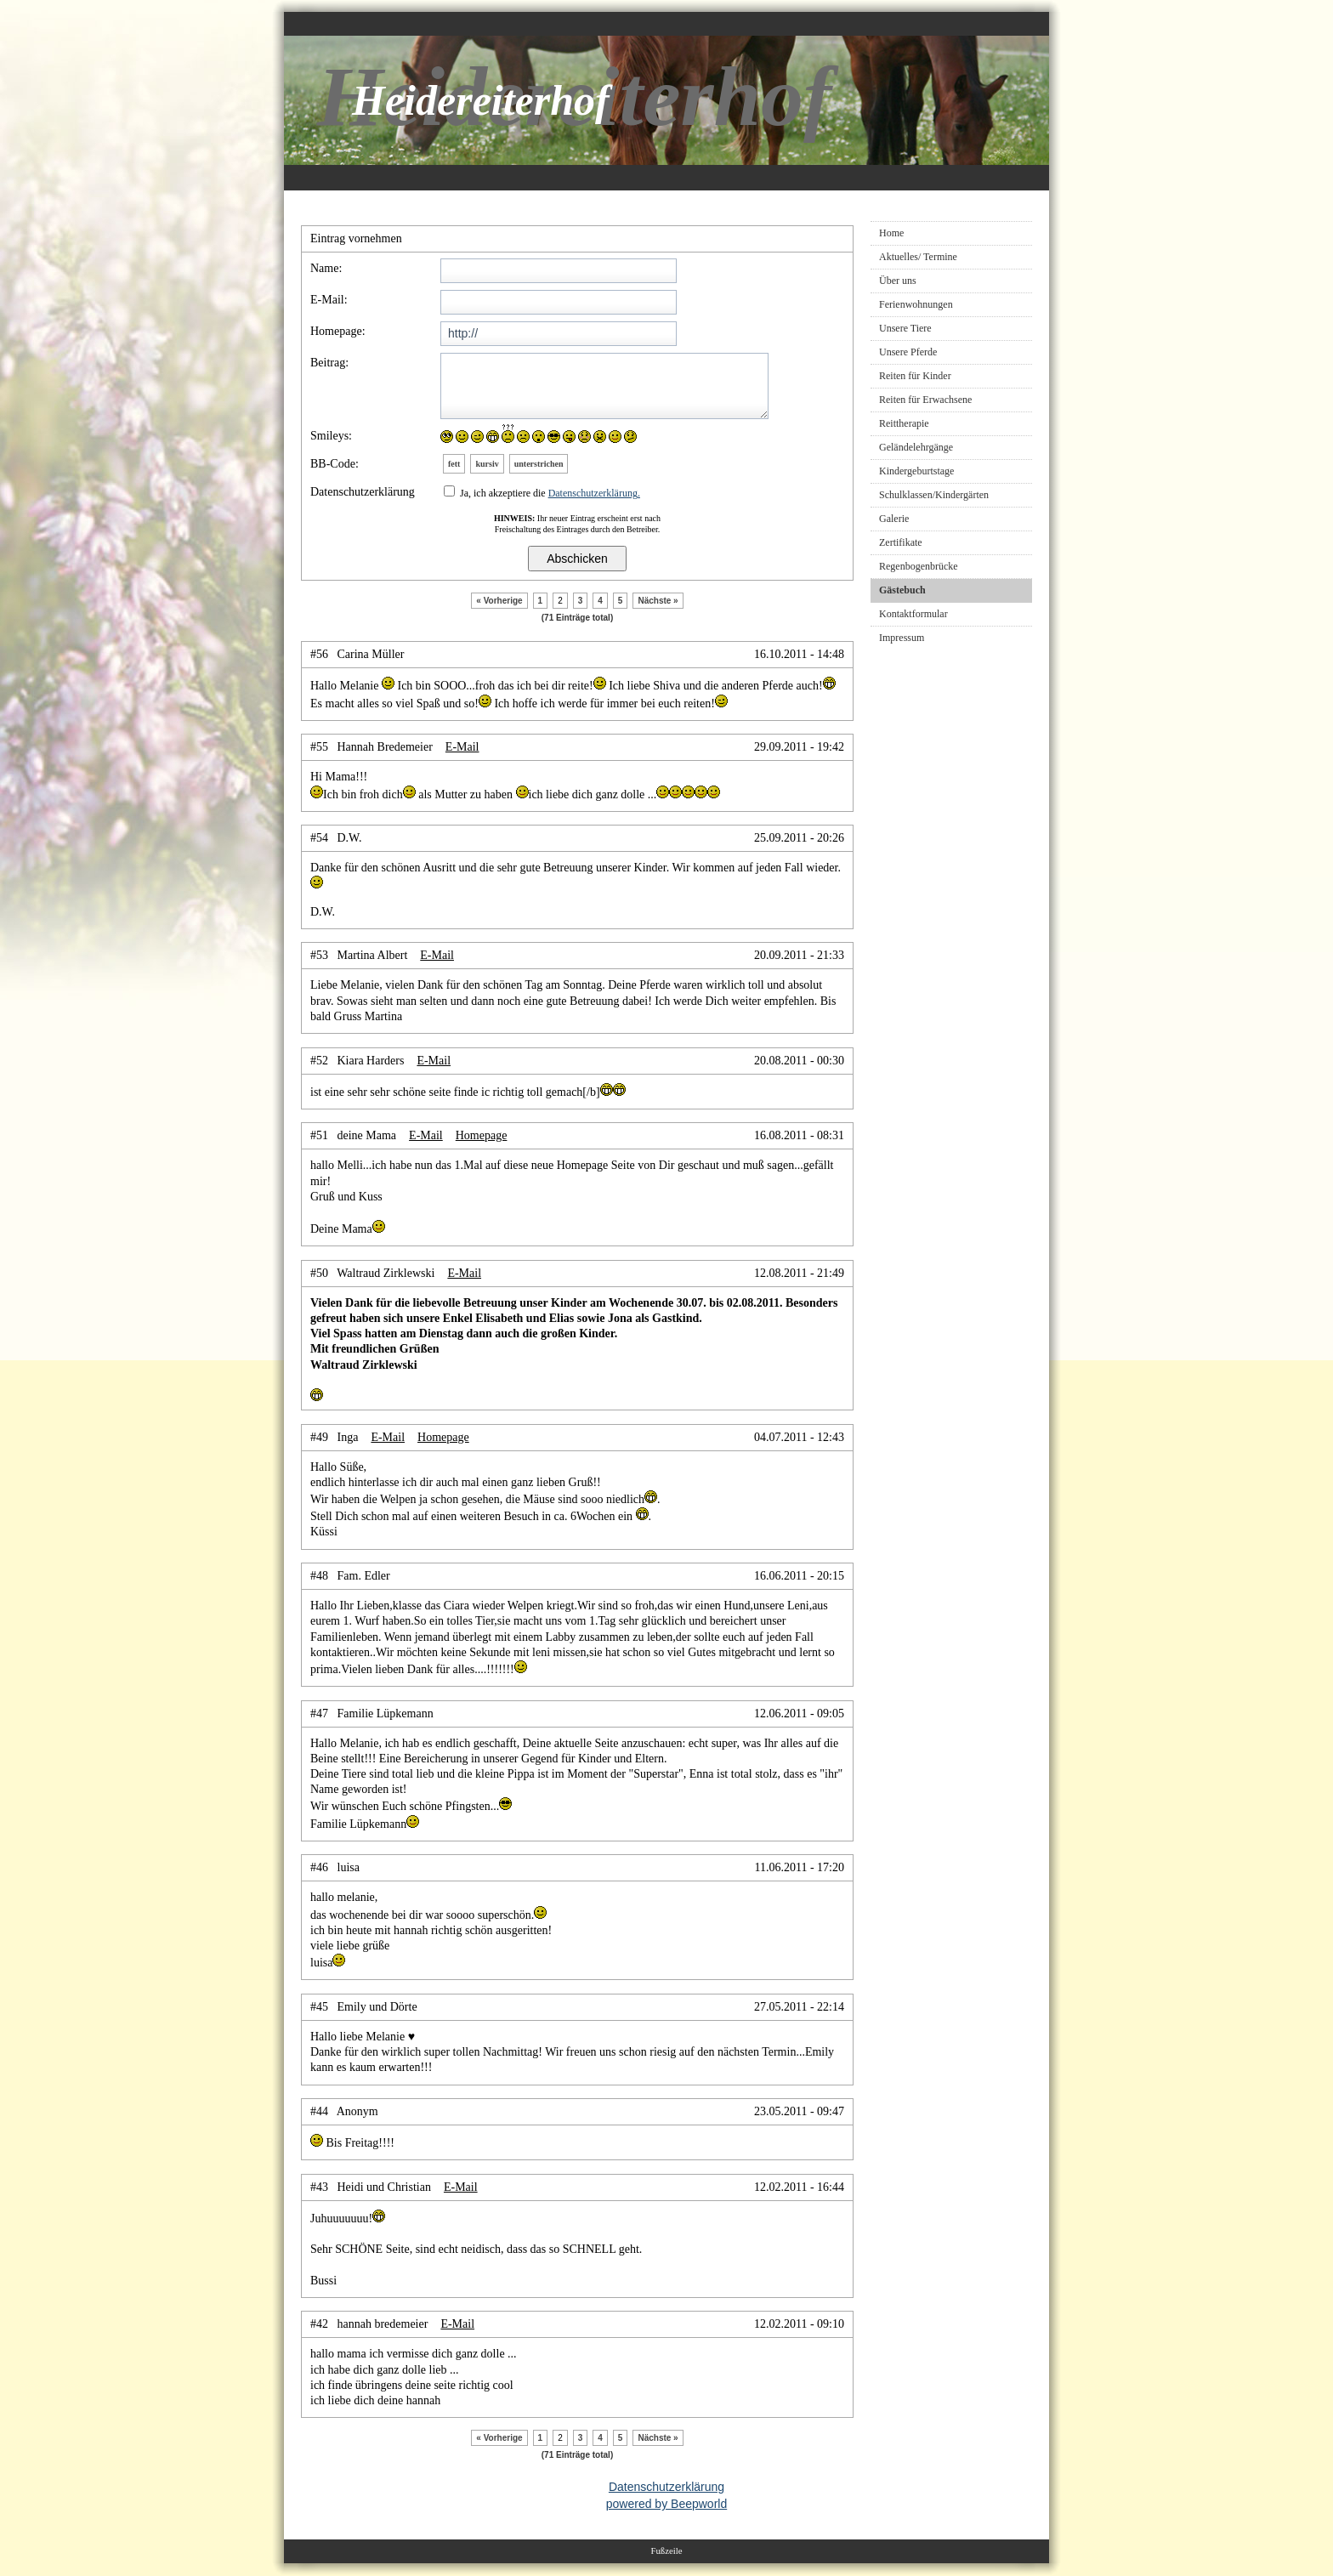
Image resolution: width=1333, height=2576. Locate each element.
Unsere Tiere (905, 328)
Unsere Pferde (908, 352)
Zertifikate (900, 542)
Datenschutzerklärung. (594, 493)
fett (454, 463)
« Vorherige (499, 600)
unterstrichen (539, 463)
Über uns (897, 281)
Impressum (901, 638)
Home (891, 233)
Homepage (482, 1135)
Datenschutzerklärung (666, 2487)
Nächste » (658, 600)
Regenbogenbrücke (918, 566)
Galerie (894, 519)
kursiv (486, 463)
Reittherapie (904, 423)
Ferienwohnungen (916, 304)
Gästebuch (902, 590)
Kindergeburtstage (916, 471)
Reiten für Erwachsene (925, 400)
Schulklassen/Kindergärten (934, 495)
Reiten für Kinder (915, 376)
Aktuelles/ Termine (918, 257)
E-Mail (462, 746)
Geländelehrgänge (916, 447)
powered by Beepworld (666, 2504)
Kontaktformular (913, 614)
